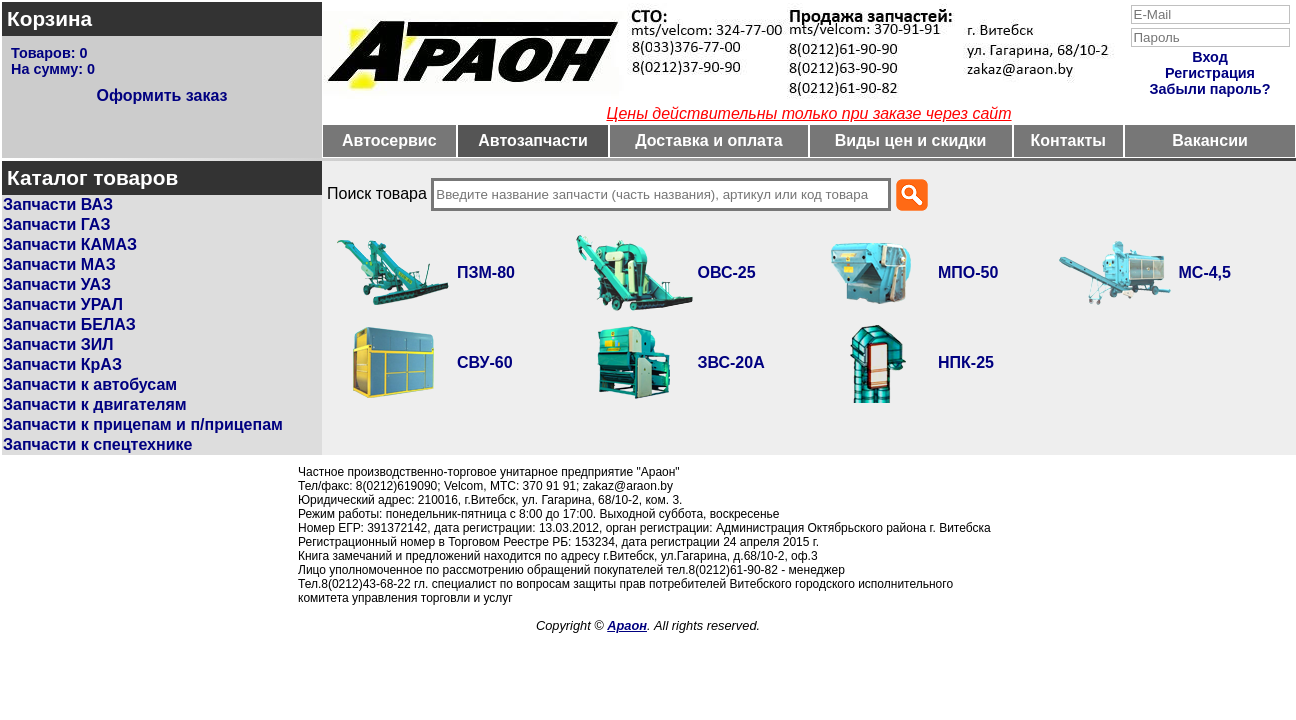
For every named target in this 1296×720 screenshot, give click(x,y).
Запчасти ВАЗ (58, 204)
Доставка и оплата (709, 140)
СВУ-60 (485, 362)
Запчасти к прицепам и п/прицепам (143, 424)
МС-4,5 (1205, 272)
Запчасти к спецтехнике (97, 444)
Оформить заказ (161, 95)
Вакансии (1210, 140)
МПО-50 (968, 272)
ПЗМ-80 (486, 272)
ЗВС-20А (731, 362)
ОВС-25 (727, 272)
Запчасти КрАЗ (62, 364)
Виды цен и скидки (911, 140)
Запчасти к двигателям (95, 404)
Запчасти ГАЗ (56, 224)
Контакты (1068, 140)
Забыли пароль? (1210, 89)
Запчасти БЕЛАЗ (69, 324)
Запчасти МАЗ (59, 264)
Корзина (49, 18)
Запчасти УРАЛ (63, 304)
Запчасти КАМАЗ (70, 244)
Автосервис (389, 140)
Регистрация (1210, 73)
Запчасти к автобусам (90, 384)
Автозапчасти (532, 140)
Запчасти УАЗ (57, 284)
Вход (1210, 57)
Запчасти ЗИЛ (58, 344)
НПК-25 (966, 362)
